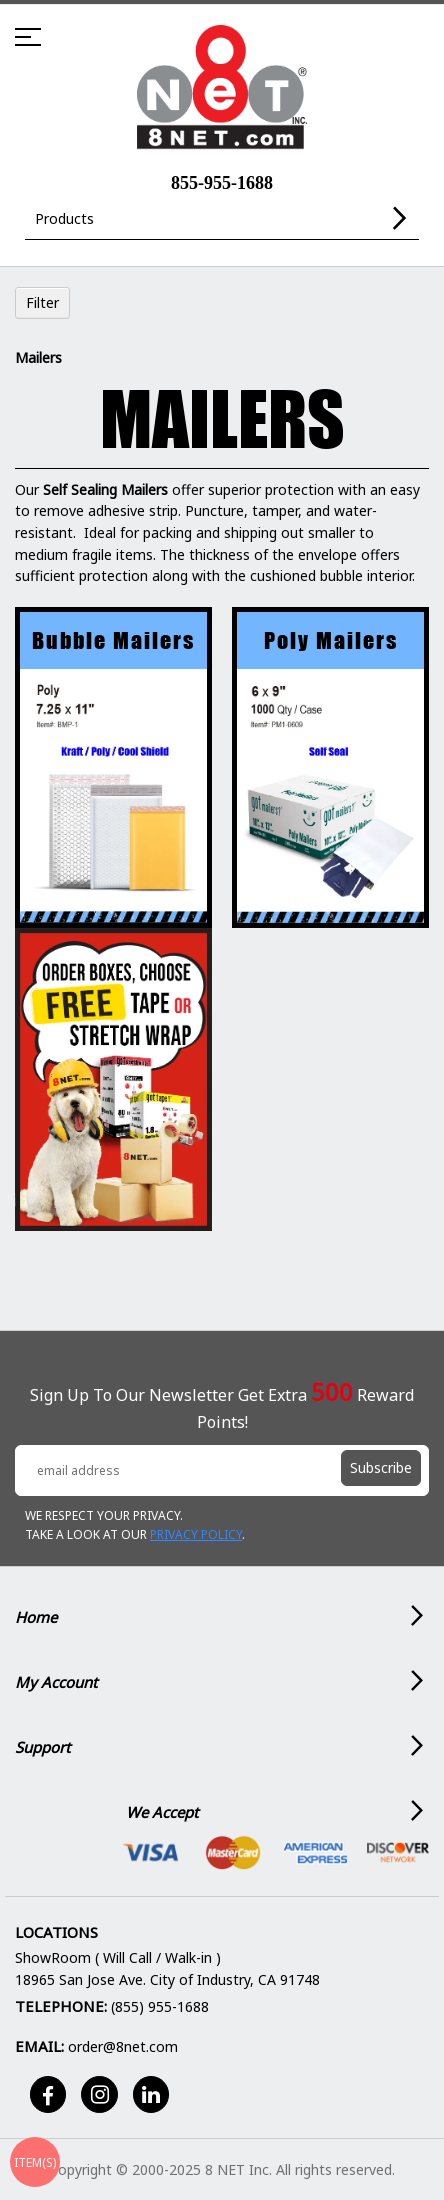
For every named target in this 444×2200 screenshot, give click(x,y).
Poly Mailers (331, 640)
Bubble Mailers (113, 640)
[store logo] (222, 87)
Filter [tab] (42, 302)
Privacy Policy (196, 1534)
